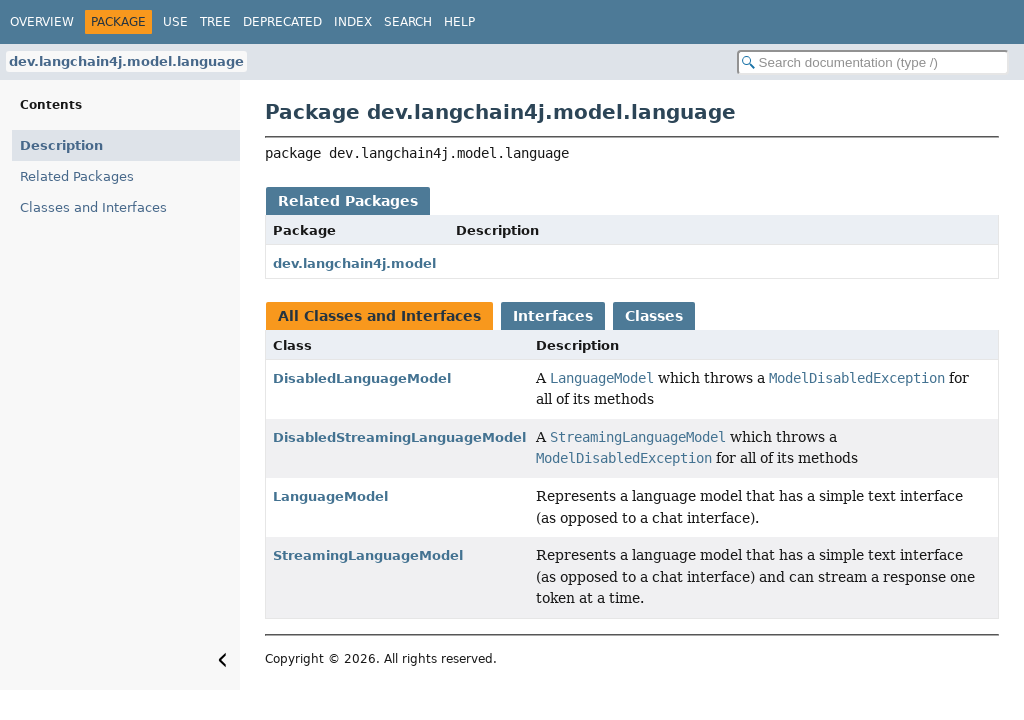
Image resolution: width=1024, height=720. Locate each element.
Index (353, 22)
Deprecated (282, 22)
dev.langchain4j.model (354, 263)
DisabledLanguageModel (362, 378)
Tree (215, 22)
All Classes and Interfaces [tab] (379, 316)
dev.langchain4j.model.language (126, 61)
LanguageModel (330, 496)
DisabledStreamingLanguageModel (399, 437)
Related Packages (77, 176)
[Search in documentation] (873, 62)
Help (459, 22)
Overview (42, 22)
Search (408, 22)
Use (175, 22)
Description (61, 145)
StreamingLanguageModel (368, 555)
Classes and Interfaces (93, 207)
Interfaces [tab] (553, 316)
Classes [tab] (654, 316)
